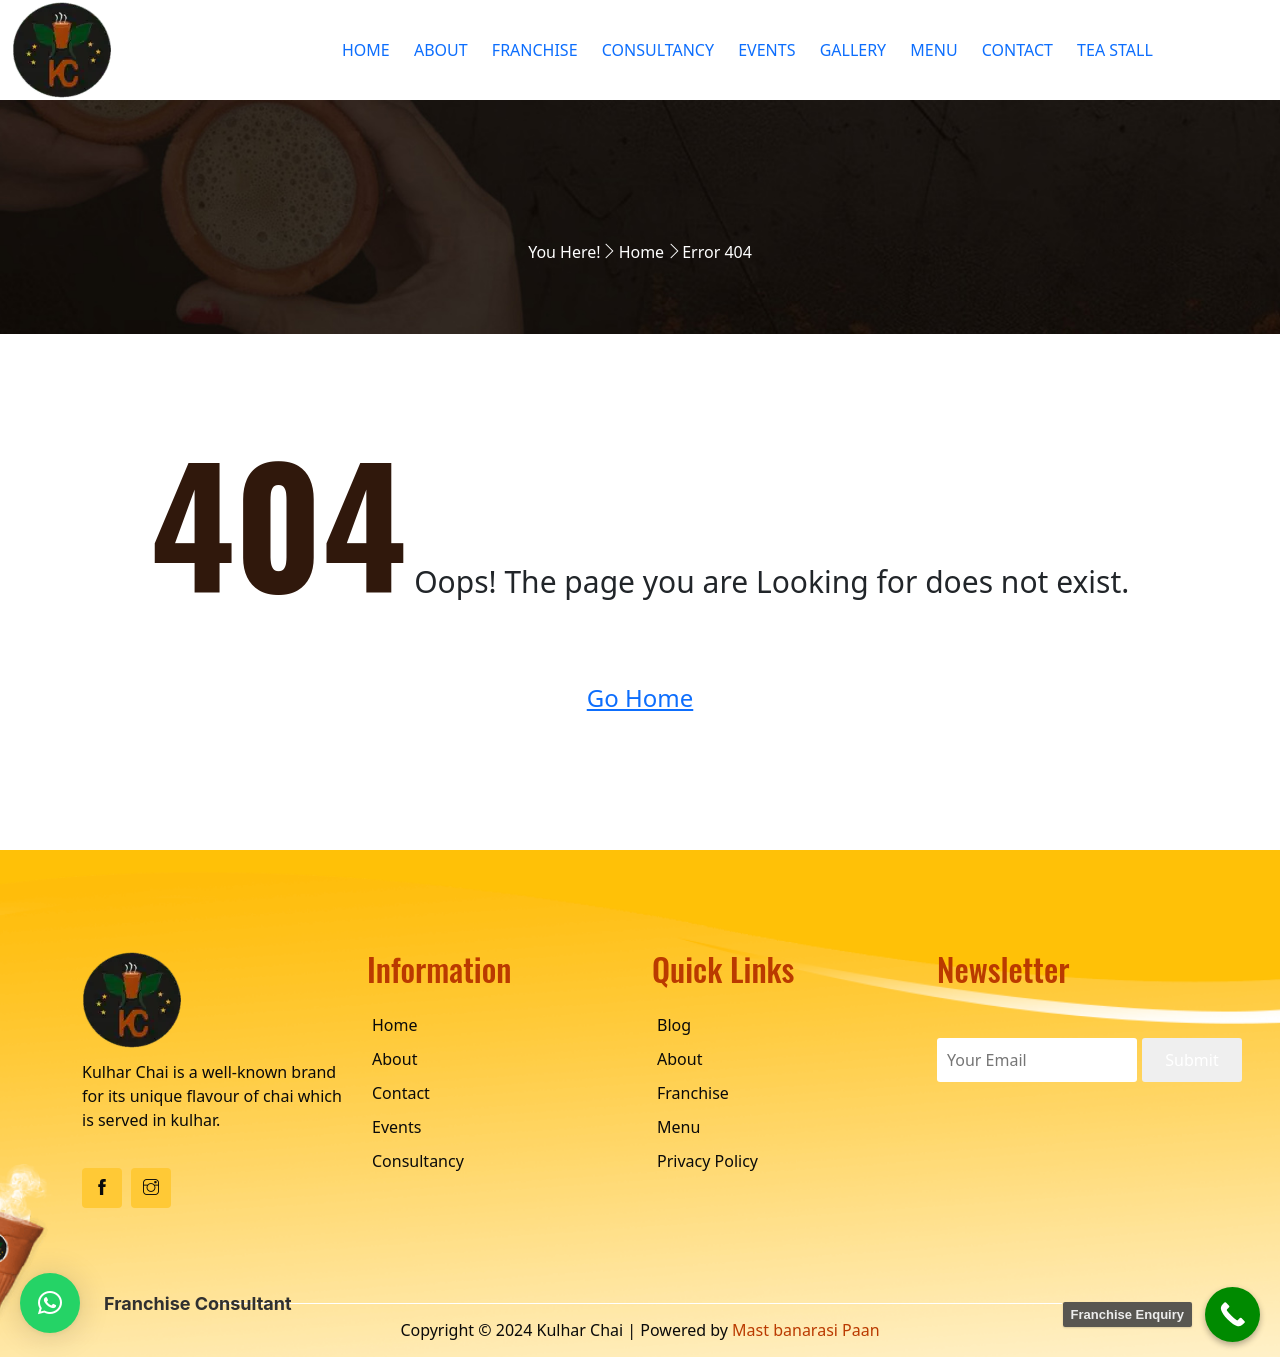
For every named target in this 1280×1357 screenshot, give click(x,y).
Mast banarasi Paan (806, 1330)
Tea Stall (1115, 50)
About (441, 50)
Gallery (853, 50)
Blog (674, 1025)
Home (366, 50)
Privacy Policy (707, 1161)
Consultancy (658, 50)
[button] (50, 1303)
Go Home (640, 697)
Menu (933, 50)
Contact (1017, 50)
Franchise (535, 50)
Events (766, 50)
